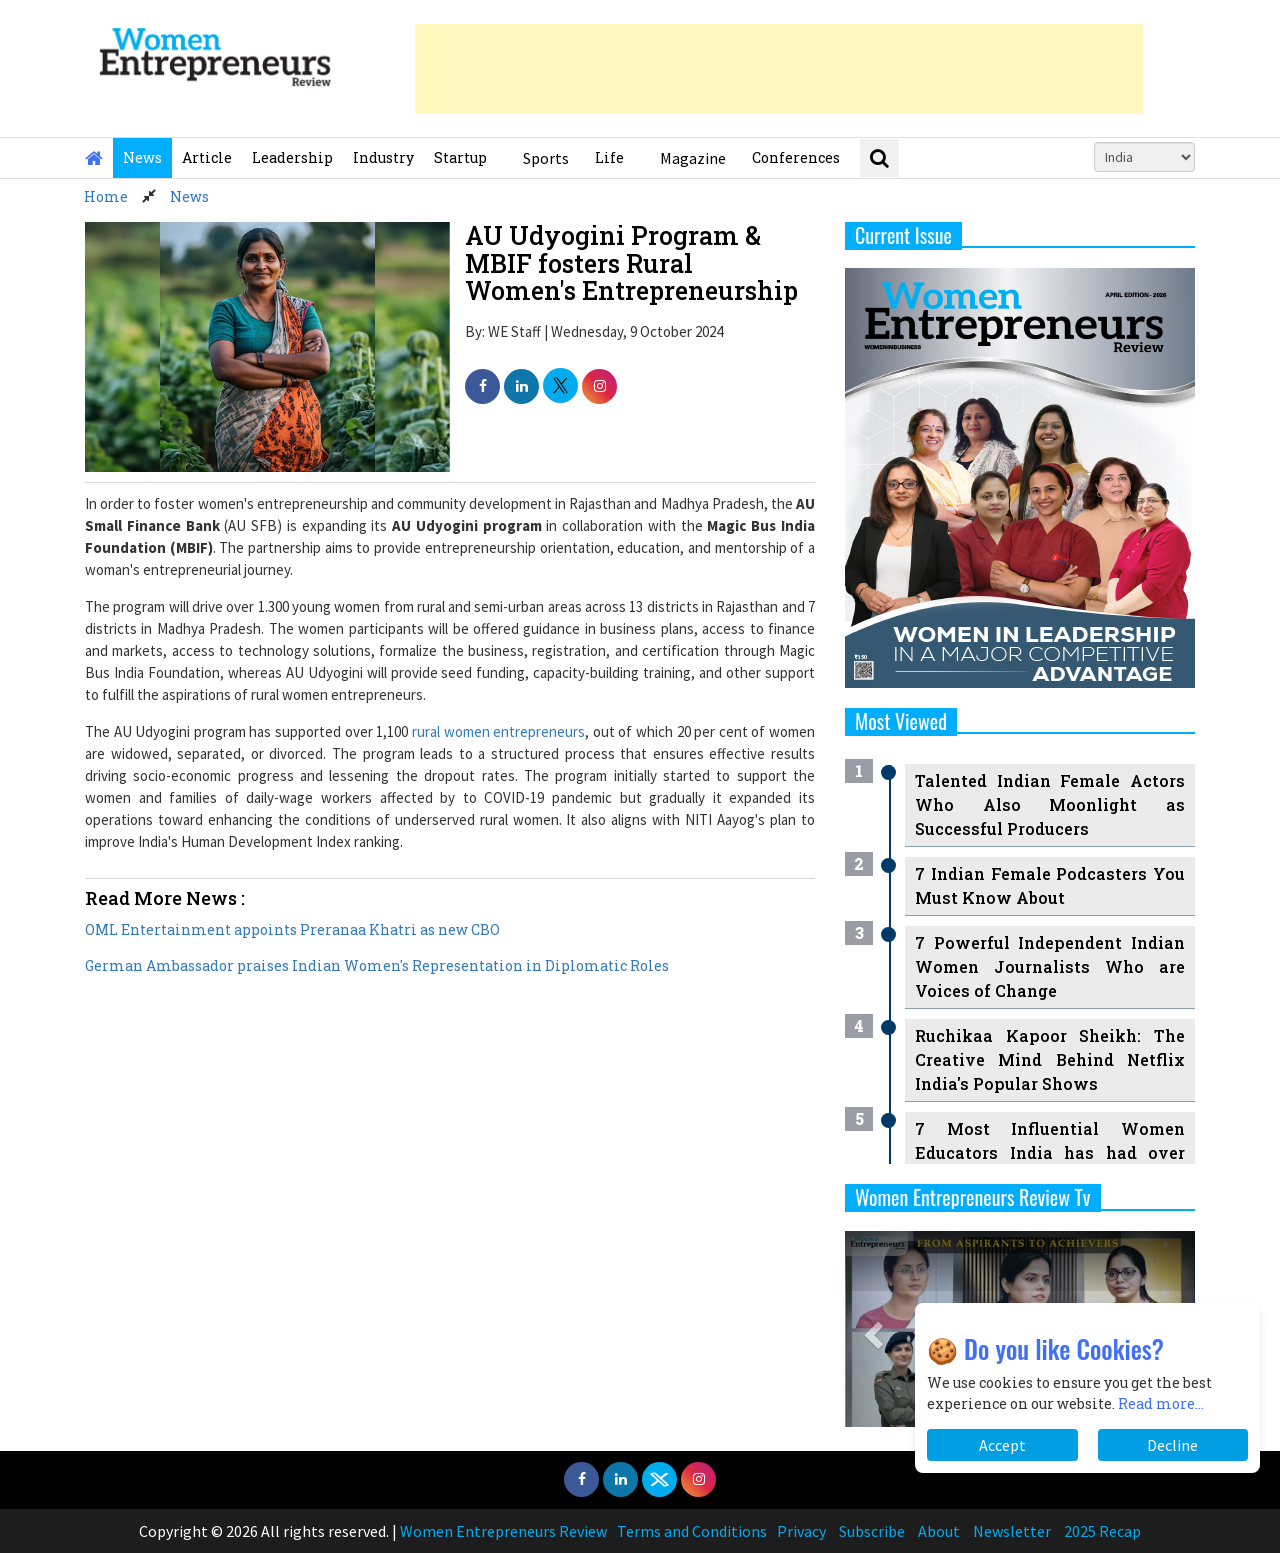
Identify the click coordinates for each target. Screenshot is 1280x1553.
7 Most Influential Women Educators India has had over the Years (1050, 1152)
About (939, 1531)
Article (207, 157)
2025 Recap (1102, 1531)
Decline (1172, 1445)
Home (106, 196)
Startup (460, 157)
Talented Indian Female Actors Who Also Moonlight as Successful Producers (1050, 804)
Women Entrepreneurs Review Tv (973, 1197)
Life (609, 157)
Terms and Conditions (692, 1531)
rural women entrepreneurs (498, 731)
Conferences (796, 157)
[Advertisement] (779, 69)
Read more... (1161, 1403)
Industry (383, 157)
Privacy (801, 1531)
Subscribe (872, 1531)
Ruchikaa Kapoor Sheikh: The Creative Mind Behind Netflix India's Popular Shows (1050, 1059)
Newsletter (1012, 1531)
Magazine (693, 158)
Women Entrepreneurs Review (503, 1531)
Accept (1002, 1445)
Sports (546, 158)
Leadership (292, 157)
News (142, 157)
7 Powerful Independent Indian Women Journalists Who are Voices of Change (1050, 966)
